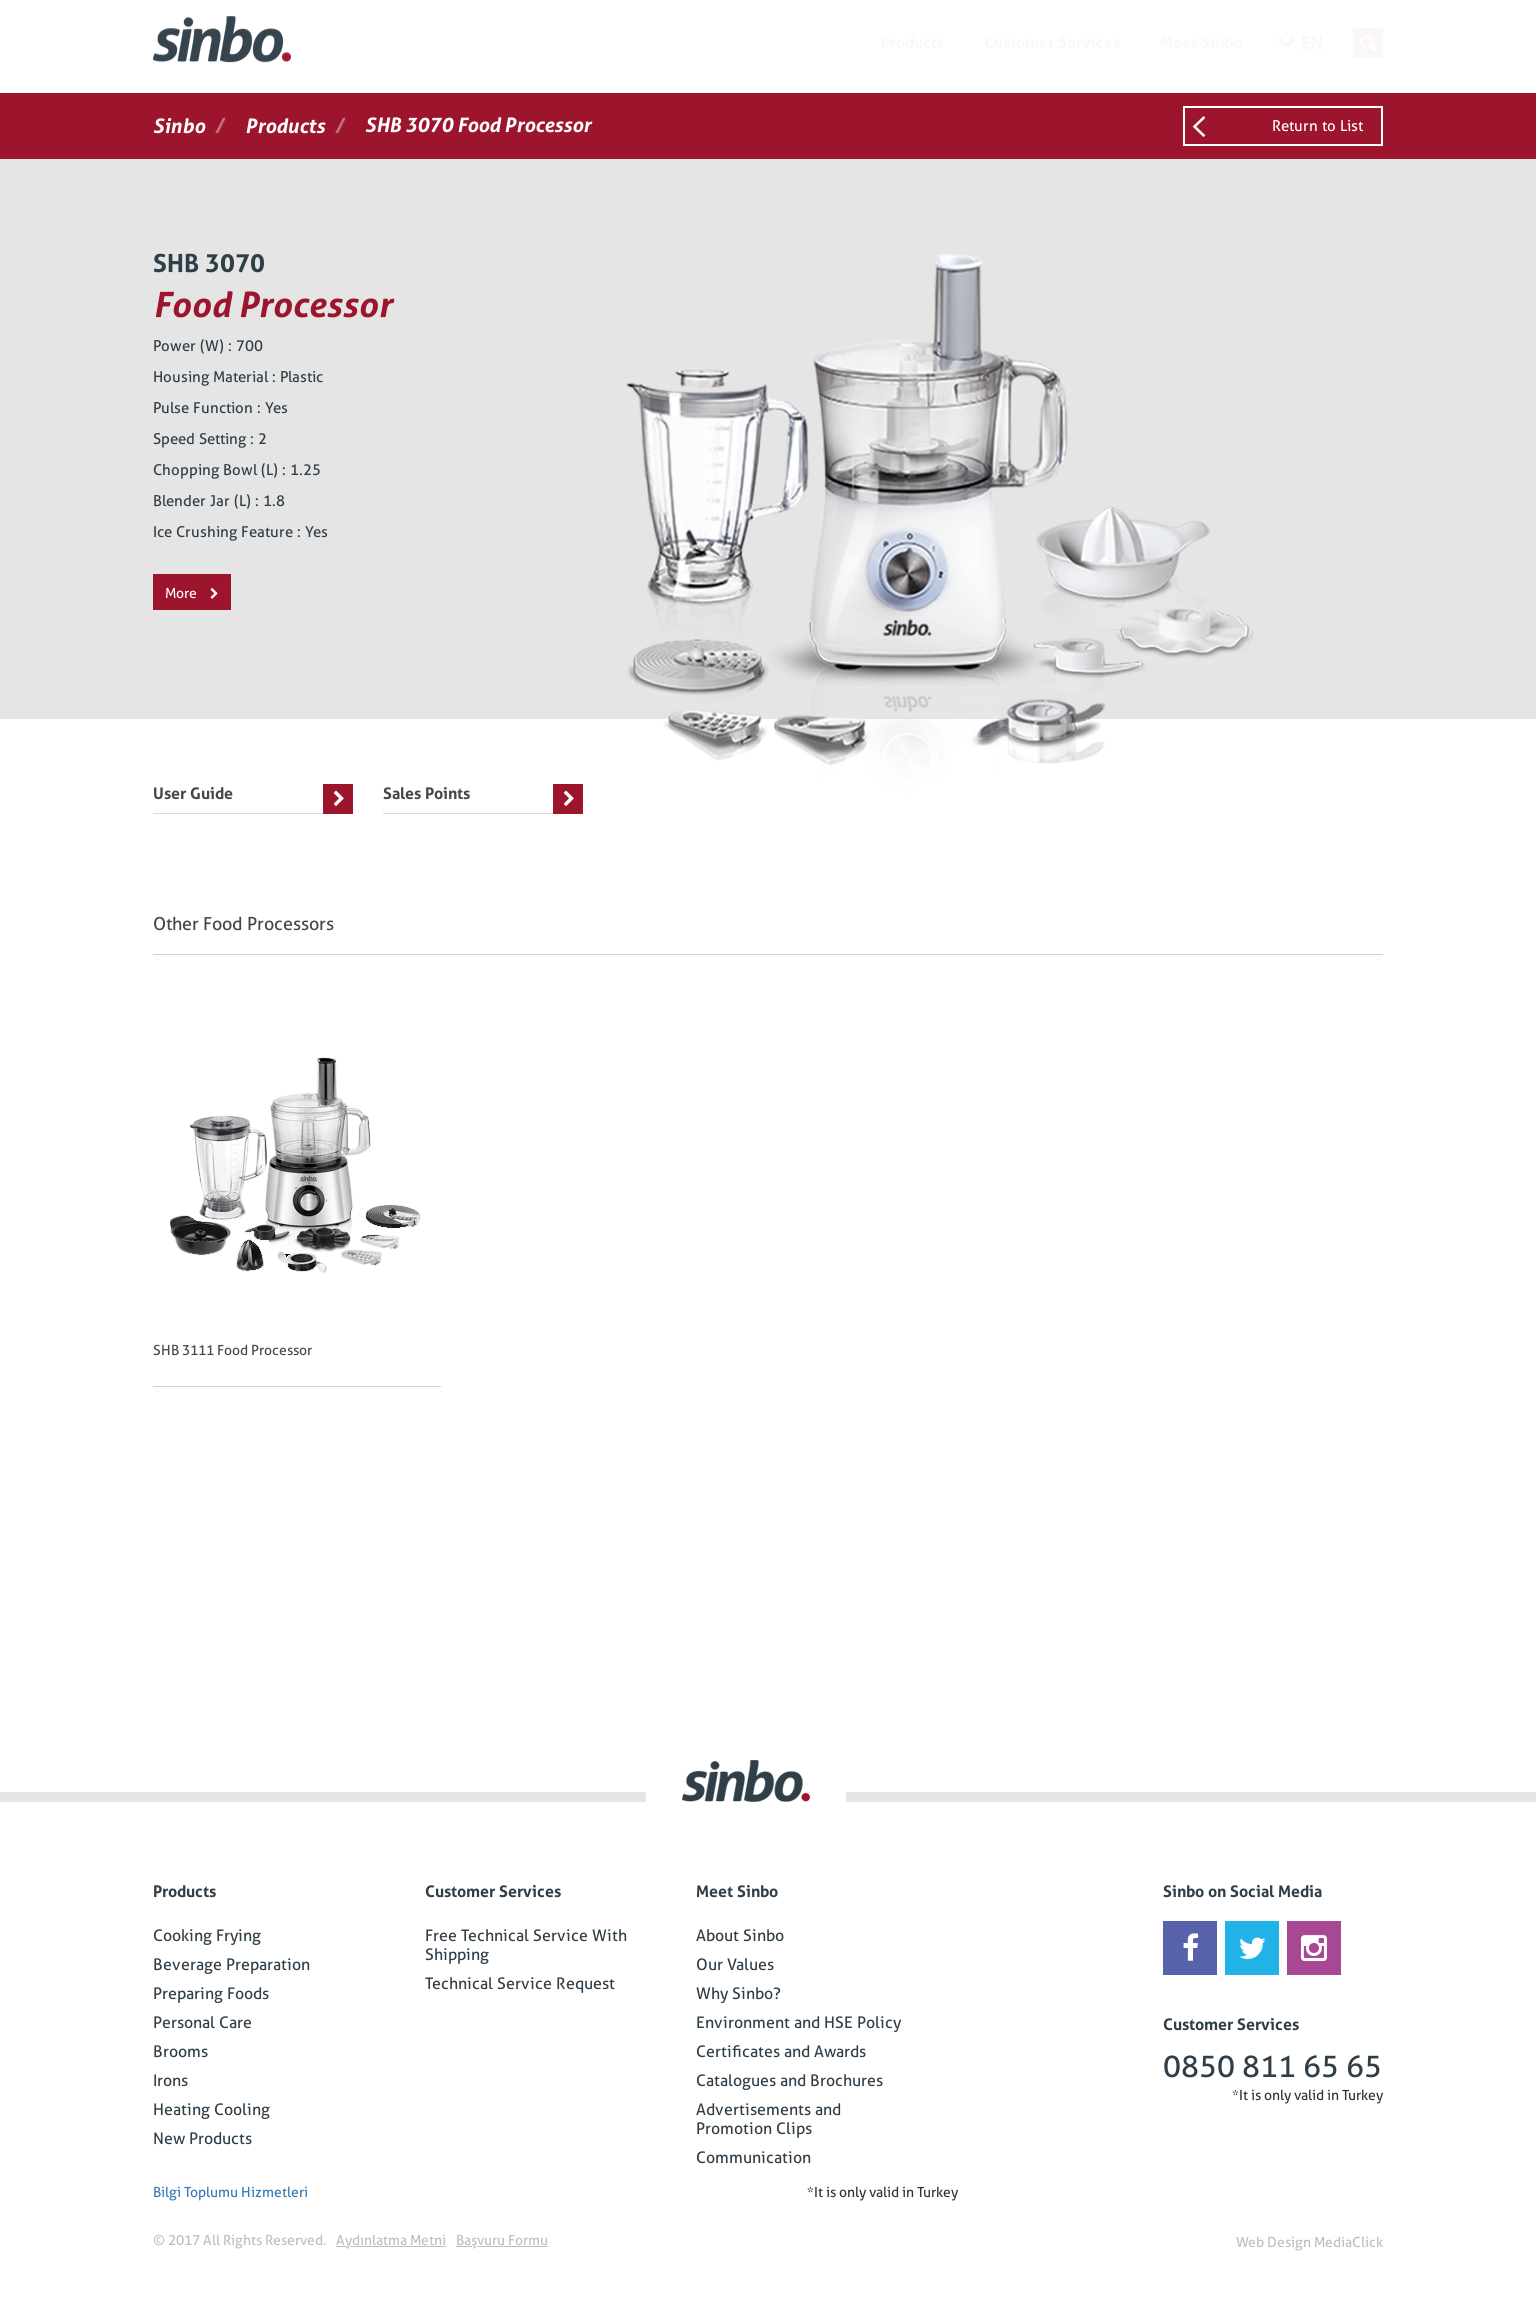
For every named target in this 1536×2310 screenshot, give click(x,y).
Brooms (180, 2051)
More (192, 593)
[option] (307, 1210)
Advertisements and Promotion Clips (768, 2119)
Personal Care (202, 2022)
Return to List (1317, 126)
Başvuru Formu (502, 2240)
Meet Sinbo (1201, 42)
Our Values (735, 1964)
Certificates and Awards (781, 2051)
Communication (753, 2157)
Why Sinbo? (738, 1993)
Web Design (1273, 2242)
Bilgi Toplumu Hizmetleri (230, 2192)
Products (912, 42)
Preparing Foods (211, 1993)
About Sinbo (740, 1935)
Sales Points (483, 799)
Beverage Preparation (231, 1964)
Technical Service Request (520, 1983)
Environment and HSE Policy (798, 2022)
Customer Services (1052, 42)
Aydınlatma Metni (391, 2240)
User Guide (253, 799)
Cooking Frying (207, 1935)
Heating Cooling (211, 2109)
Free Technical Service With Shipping (526, 1945)
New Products (202, 2138)
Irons (170, 2080)
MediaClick (1348, 2242)
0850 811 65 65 (1272, 2066)
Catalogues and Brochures (789, 2080)
